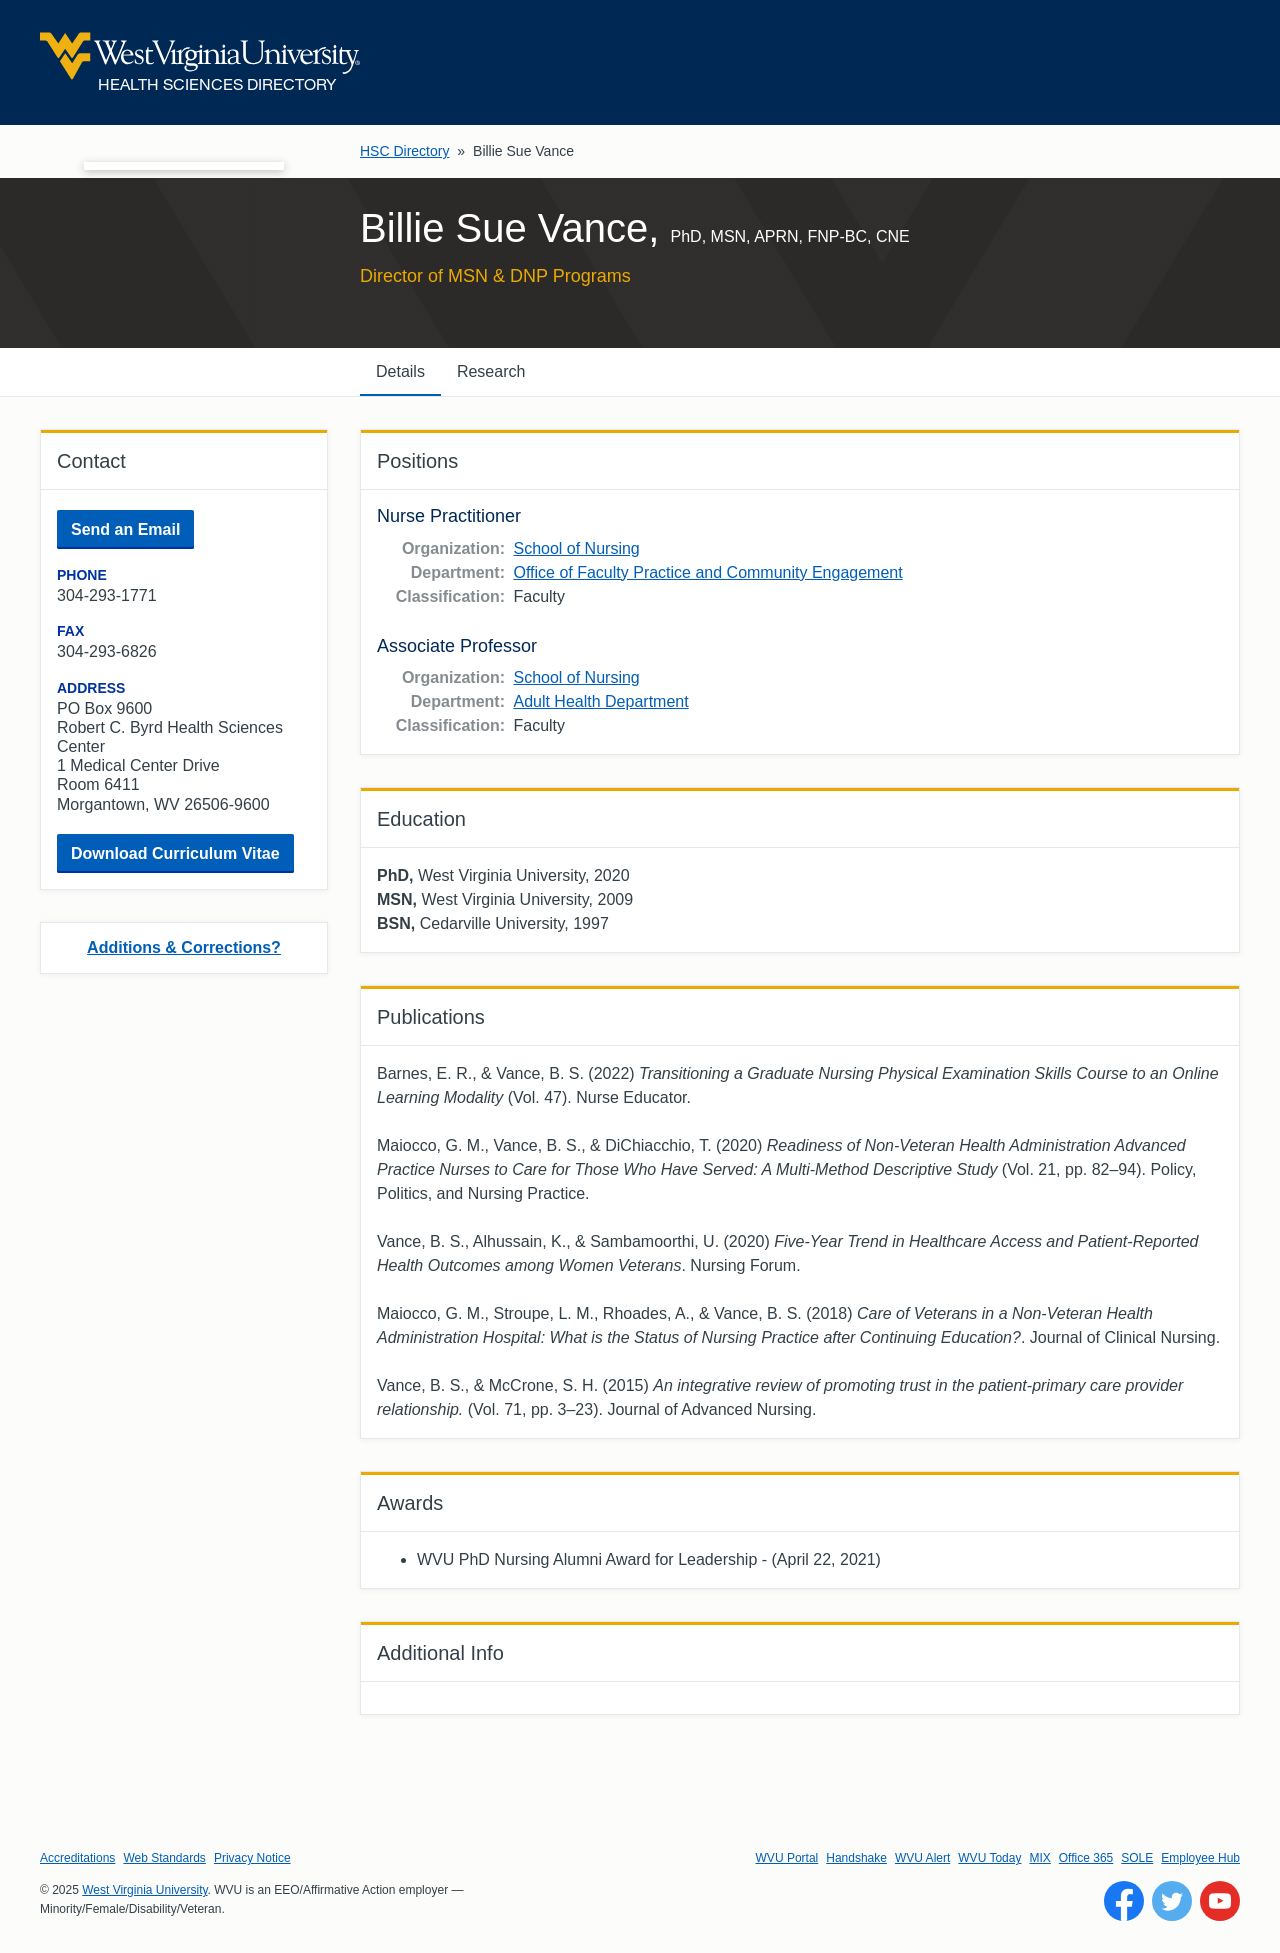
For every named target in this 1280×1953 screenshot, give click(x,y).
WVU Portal (787, 1858)
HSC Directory (404, 151)
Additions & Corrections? (184, 947)
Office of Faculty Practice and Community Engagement (707, 572)
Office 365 (1086, 1858)
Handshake (856, 1858)
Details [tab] (400, 371)
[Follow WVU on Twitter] (1172, 1901)
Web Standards (164, 1858)
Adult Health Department (600, 701)
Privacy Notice (252, 1858)
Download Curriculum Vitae (175, 853)
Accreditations (77, 1858)
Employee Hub (1200, 1858)
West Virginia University (144, 1890)
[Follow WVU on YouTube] (1220, 1901)
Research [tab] (491, 371)
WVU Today (989, 1858)
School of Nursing (576, 548)
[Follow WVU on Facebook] (1124, 1901)
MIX (1039, 1858)
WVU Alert (922, 1858)
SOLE (1137, 1858)
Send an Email (125, 529)
